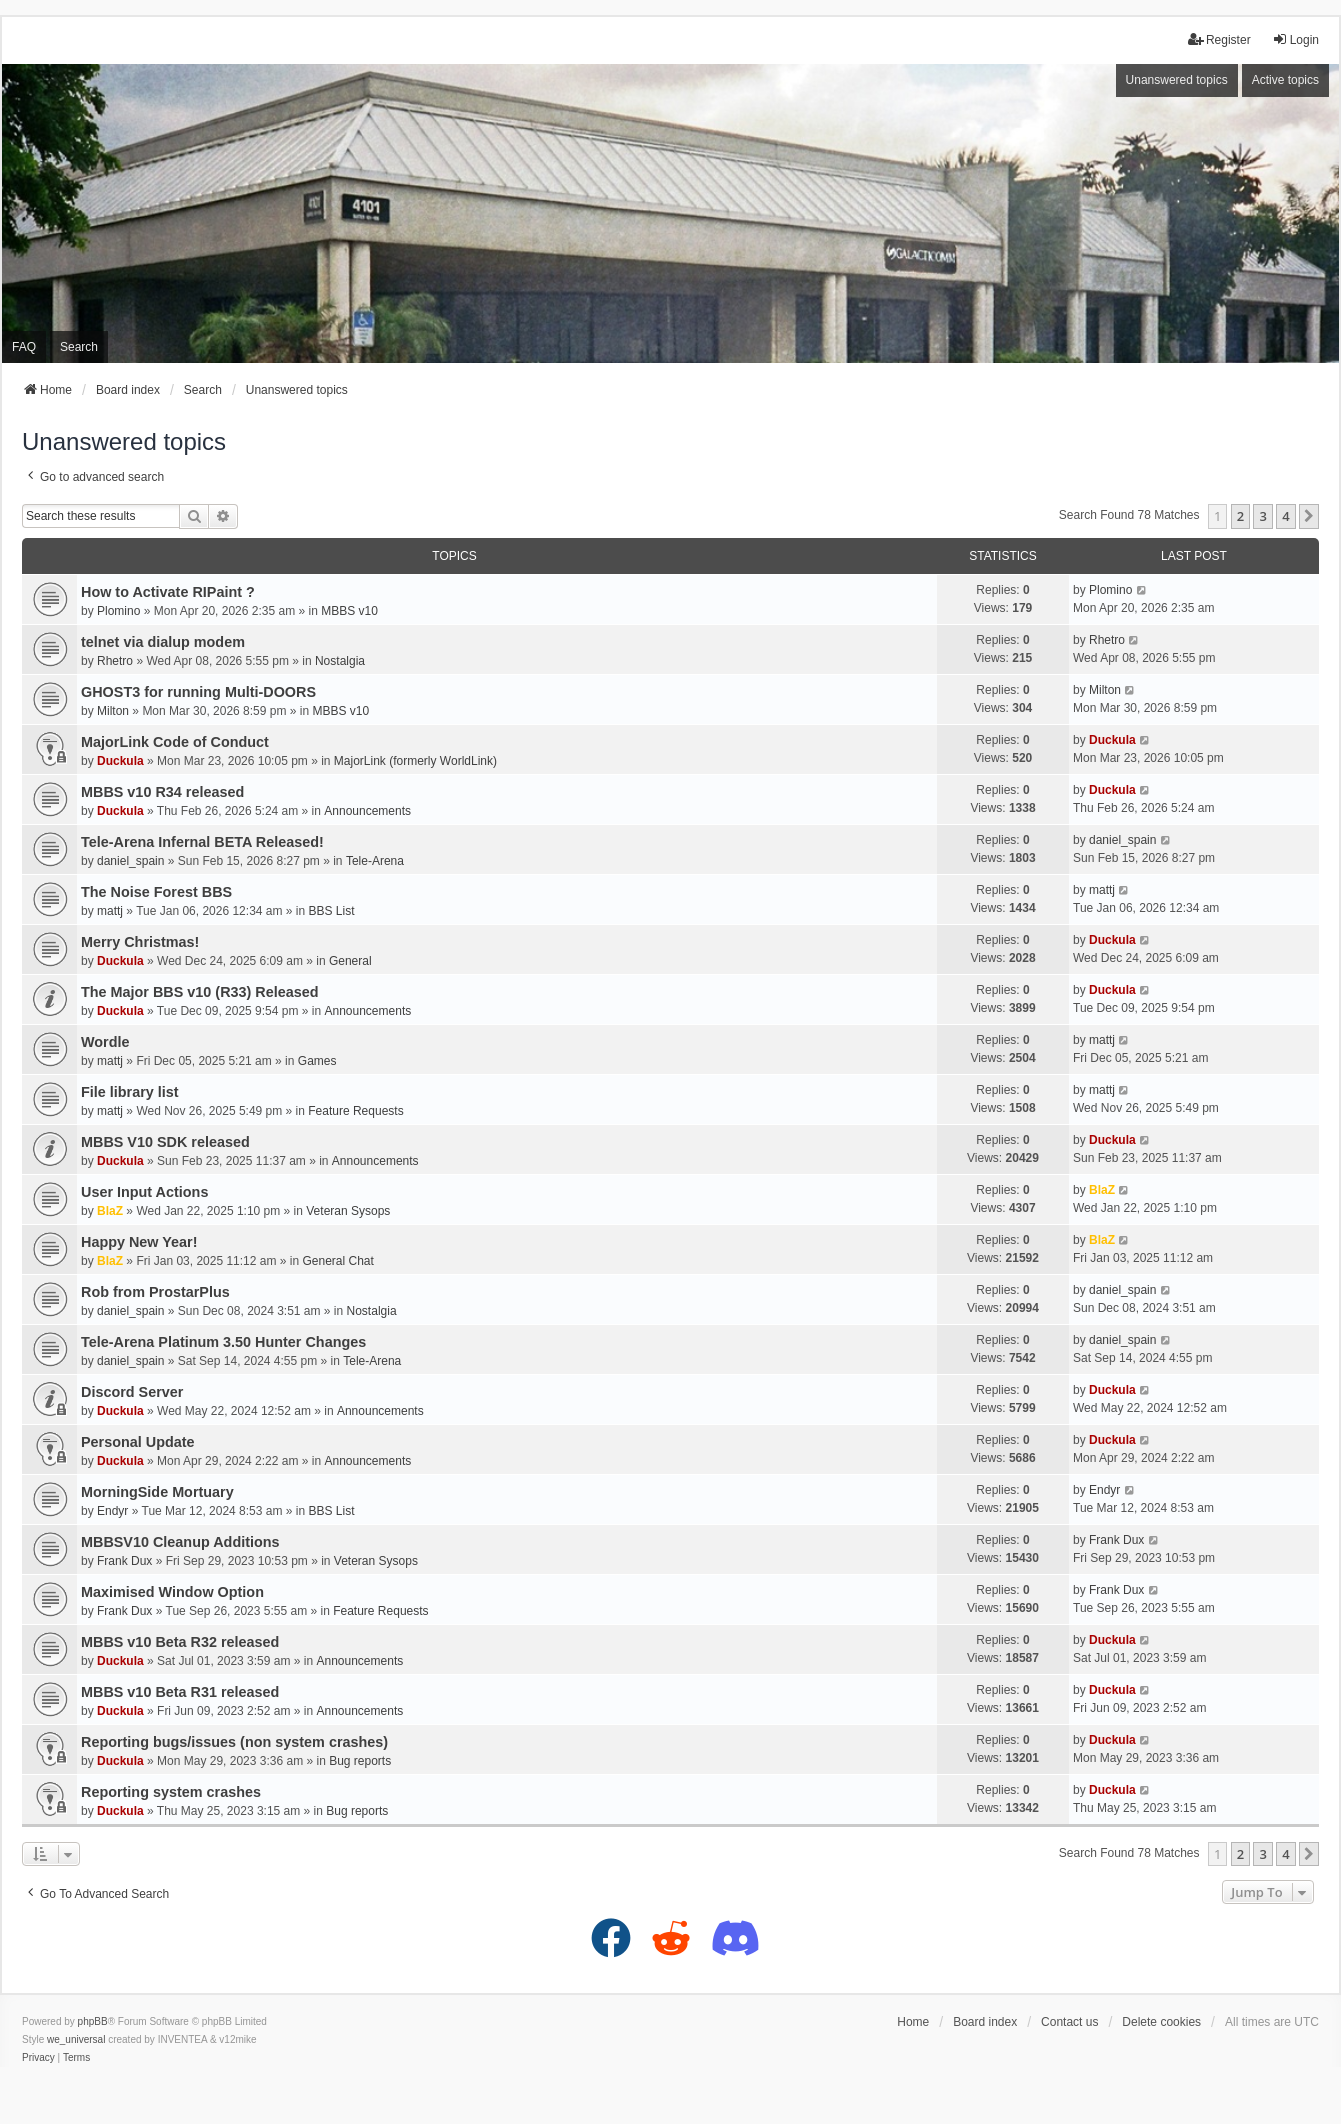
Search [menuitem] (79, 347)
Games (317, 1061)
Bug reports (360, 1761)
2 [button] (1240, 516)
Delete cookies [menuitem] (1161, 2022)
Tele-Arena (375, 861)
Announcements (367, 811)
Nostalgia (340, 661)
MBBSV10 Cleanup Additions (180, 1542)
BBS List (332, 911)
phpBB (93, 2021)
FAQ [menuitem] (24, 347)
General (350, 961)
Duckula (120, 761)
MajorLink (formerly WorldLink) (415, 761)
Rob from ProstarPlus (155, 1292)
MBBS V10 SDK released (165, 1142)
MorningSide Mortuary (157, 1492)
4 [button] (1285, 516)
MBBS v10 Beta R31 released (180, 1692)
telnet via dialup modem (163, 642)
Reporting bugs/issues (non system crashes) (234, 1742)
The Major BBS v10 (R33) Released (200, 992)
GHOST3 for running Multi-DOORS (198, 692)
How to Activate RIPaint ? (168, 592)
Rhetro (115, 661)
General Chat (337, 1261)
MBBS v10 (349, 611)
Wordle (105, 1042)
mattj (110, 911)
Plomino (118, 611)
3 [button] (1262, 516)
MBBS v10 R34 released (162, 792)
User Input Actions (144, 1192)
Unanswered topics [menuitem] (1177, 80)
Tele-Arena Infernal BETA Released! (202, 842)
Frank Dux (124, 1561)
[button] (1309, 516)
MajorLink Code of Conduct (175, 742)
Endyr (112, 1511)
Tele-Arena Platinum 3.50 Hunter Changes (223, 1342)
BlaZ (110, 1211)
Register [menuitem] (1219, 39)
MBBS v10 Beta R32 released (180, 1642)
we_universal (76, 2039)
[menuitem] (38, 2058)
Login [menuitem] (1295, 39)
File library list (130, 1092)
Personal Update (138, 1442)
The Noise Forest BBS (156, 892)
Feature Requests (355, 1111)
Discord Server (132, 1392)
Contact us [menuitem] (1069, 2022)
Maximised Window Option (172, 1592)
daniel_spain (130, 861)
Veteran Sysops (348, 1211)
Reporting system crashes (171, 1792)
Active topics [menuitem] (1285, 80)
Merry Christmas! (140, 942)
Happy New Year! (139, 1242)
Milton (113, 711)
